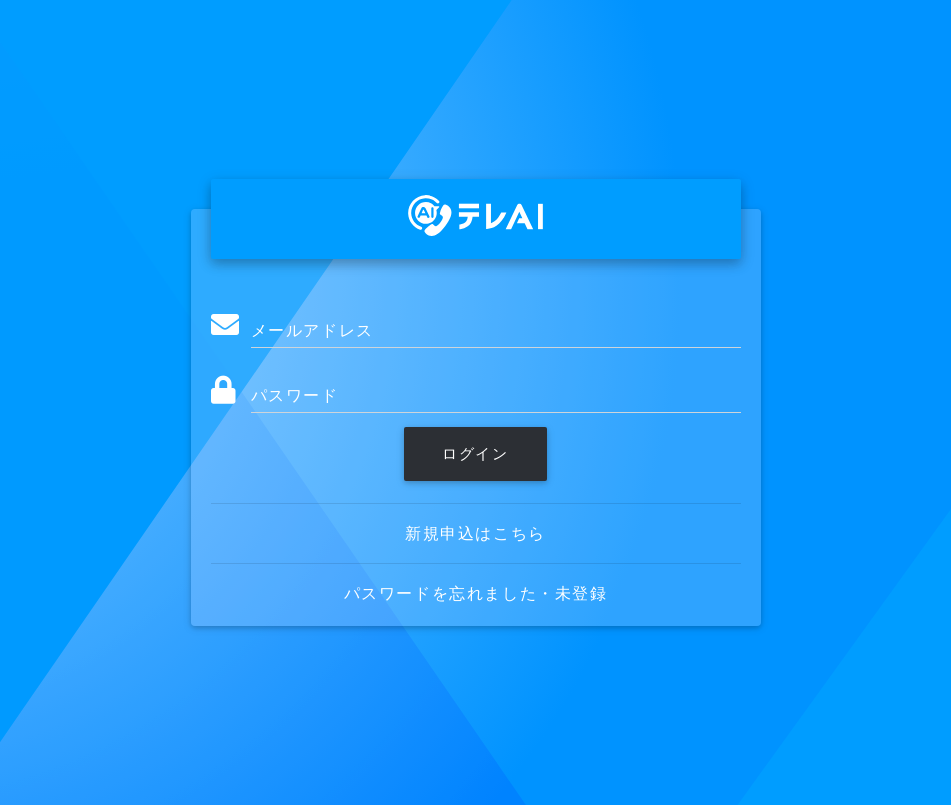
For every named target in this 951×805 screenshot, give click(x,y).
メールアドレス (312, 330)
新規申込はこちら (475, 533)
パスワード (295, 395)
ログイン (475, 453)
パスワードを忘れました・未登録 (476, 593)
